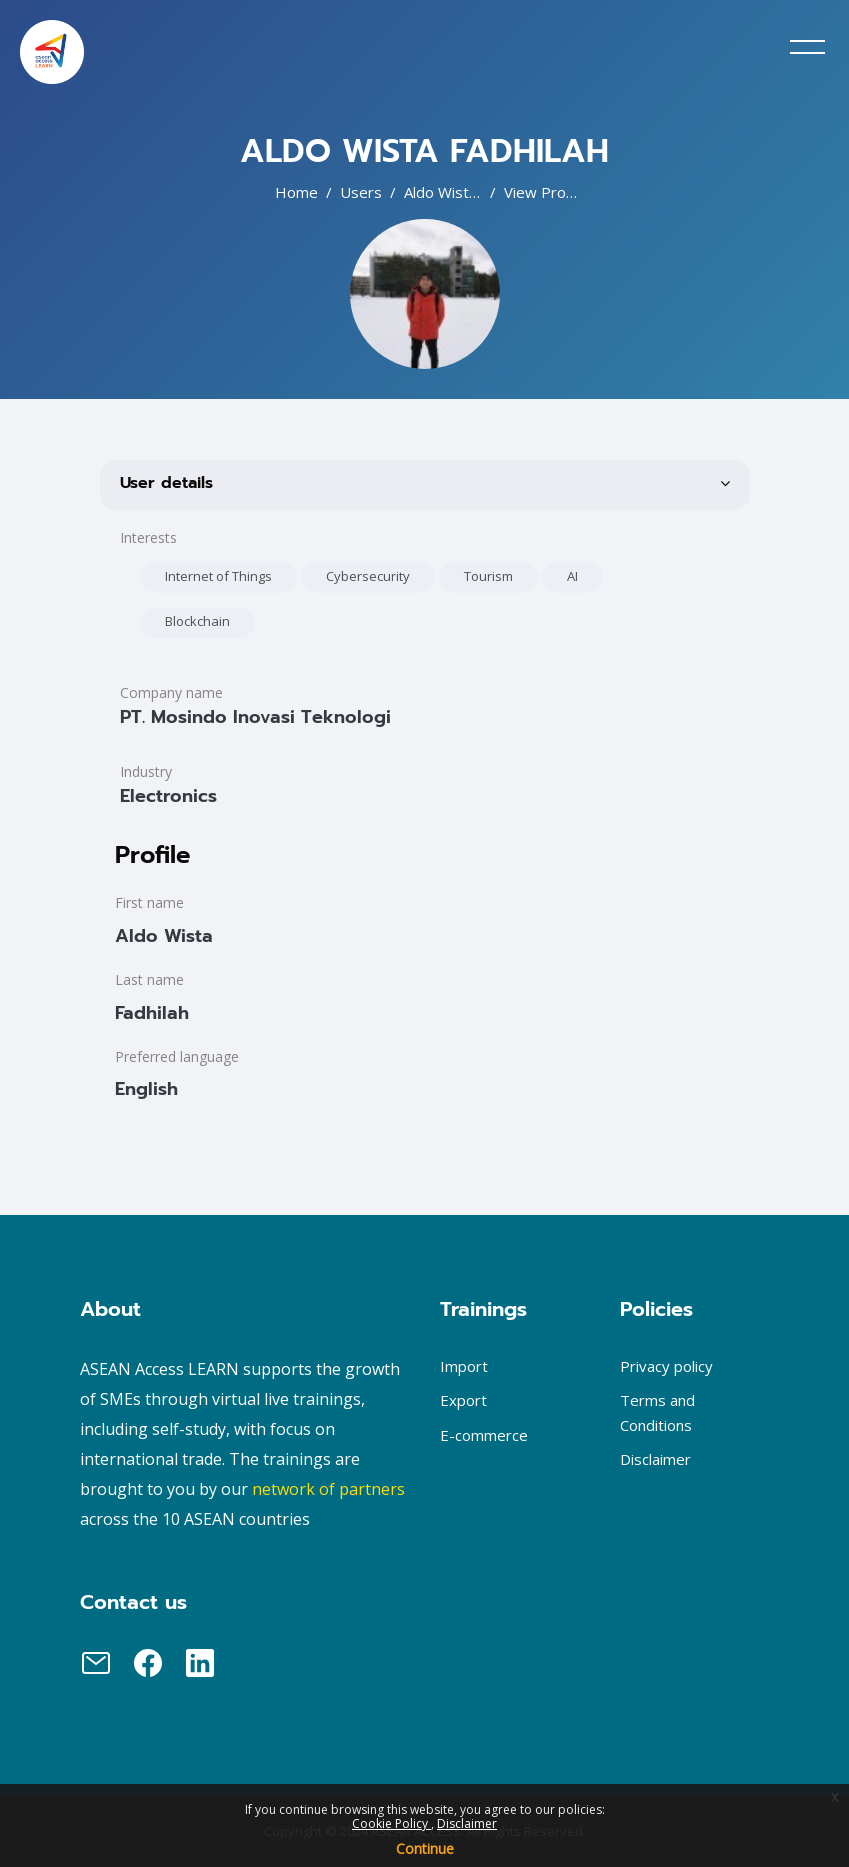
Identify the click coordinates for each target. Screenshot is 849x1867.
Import (464, 1366)
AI (572, 576)
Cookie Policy (391, 1823)
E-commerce (484, 1435)
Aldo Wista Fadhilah (470, 192)
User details (166, 483)
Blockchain (197, 621)
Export (463, 1400)
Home (296, 192)
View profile (545, 192)
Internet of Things (218, 576)
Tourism (488, 576)
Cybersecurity (368, 576)
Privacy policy (666, 1366)
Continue (425, 1848)
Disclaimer (467, 1823)
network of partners (328, 1489)
